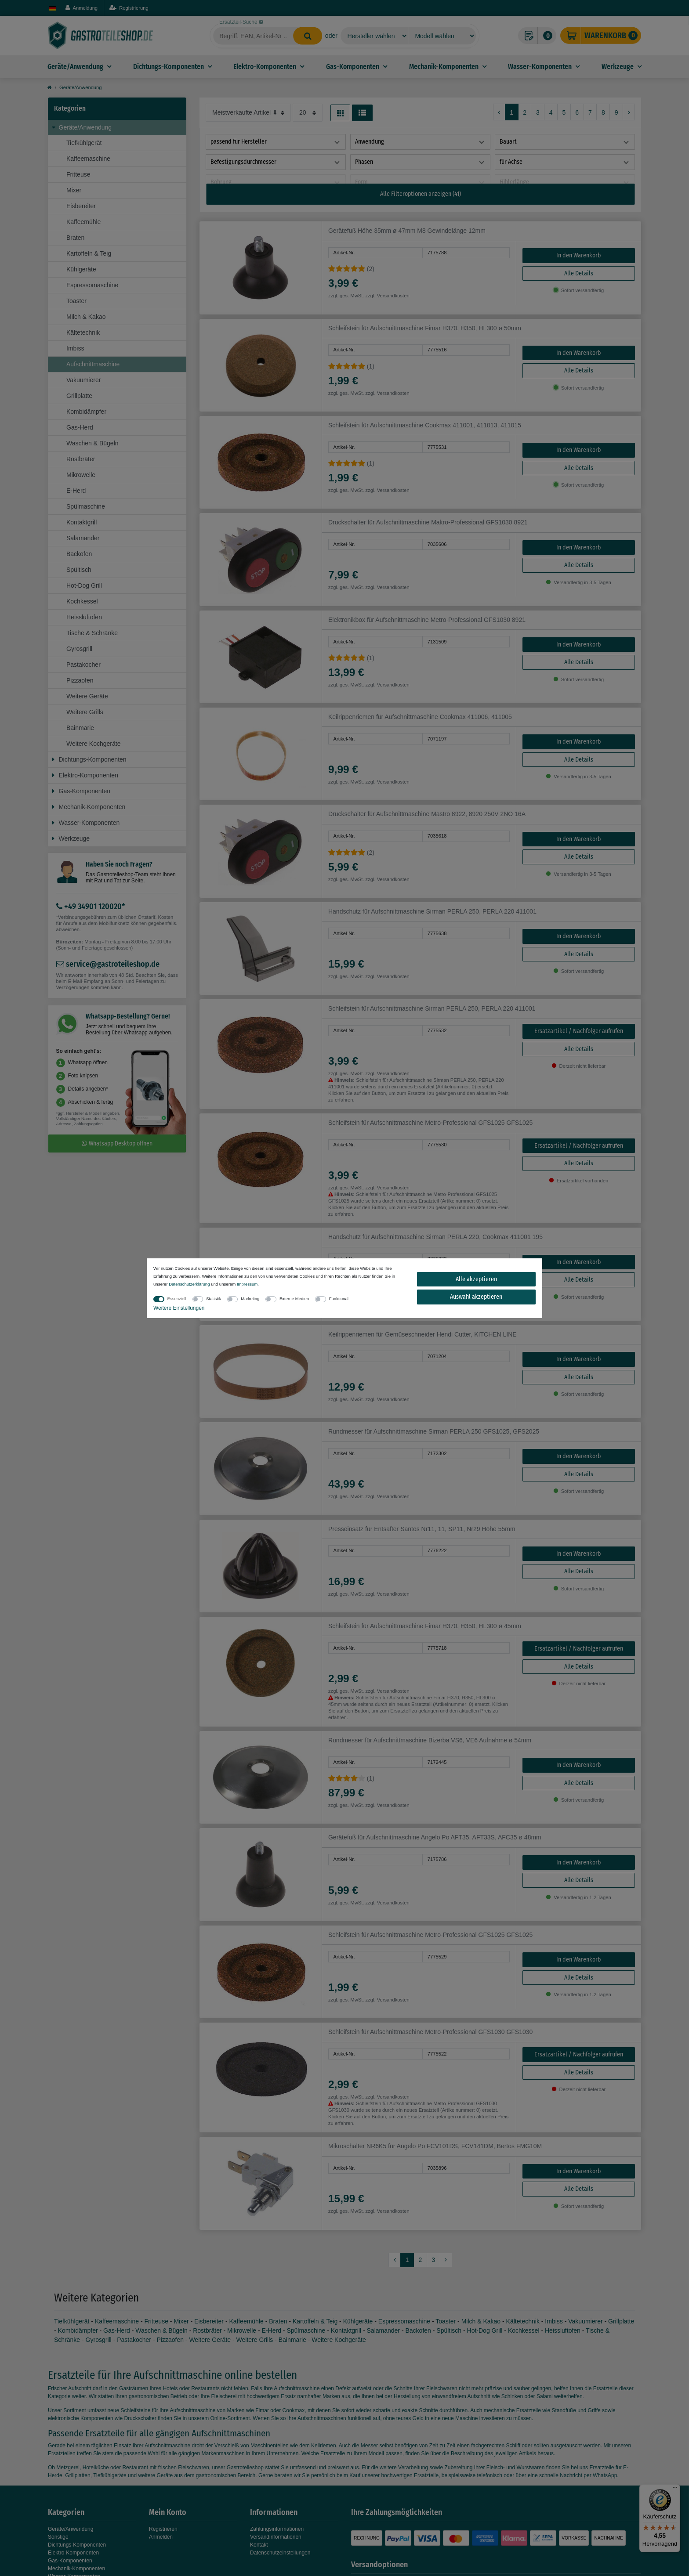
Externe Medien (294, 1298)
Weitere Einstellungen (179, 1308)
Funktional (338, 1298)
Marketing (250, 1298)
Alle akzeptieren (476, 1279)
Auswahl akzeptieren (476, 1297)
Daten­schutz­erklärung (189, 1284)
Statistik (213, 1298)
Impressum (247, 1284)
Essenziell (176, 1298)
